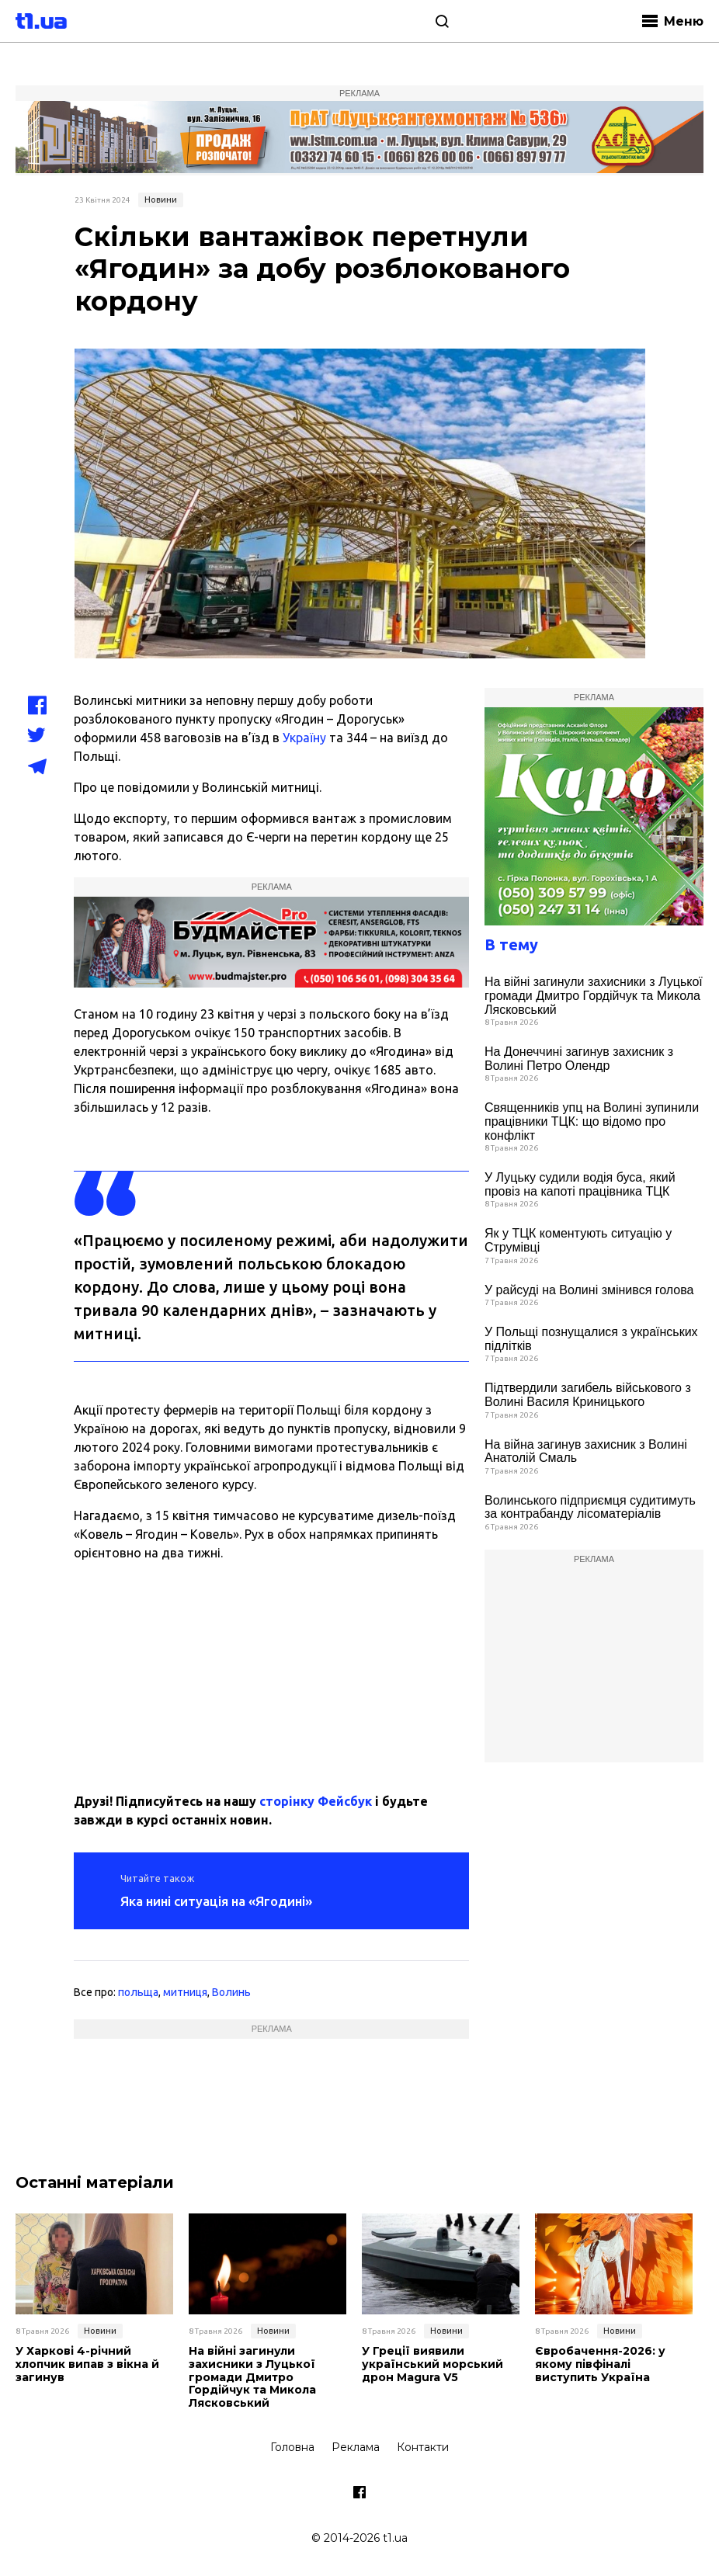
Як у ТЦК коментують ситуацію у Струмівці (578, 1240)
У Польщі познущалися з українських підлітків (591, 1338)
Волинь (231, 1992)
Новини (160, 199)
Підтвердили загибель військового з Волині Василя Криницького (588, 1394)
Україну (304, 738)
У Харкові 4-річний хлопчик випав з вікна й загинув (87, 2364)
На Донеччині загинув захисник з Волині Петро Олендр (579, 1058)
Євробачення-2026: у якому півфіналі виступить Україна (600, 2364)
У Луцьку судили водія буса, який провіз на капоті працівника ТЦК (580, 1184)
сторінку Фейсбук (315, 1801)
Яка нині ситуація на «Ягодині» (216, 1901)
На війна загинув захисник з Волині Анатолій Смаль (586, 1451)
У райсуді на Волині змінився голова (589, 1290)
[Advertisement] (271, 1670)
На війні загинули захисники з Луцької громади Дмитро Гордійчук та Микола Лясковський (594, 995)
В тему (511, 944)
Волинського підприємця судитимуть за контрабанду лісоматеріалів (590, 1507)
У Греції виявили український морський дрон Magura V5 (432, 2364)
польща (138, 1992)
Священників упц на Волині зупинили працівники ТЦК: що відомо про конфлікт (592, 1121)
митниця (185, 1992)
